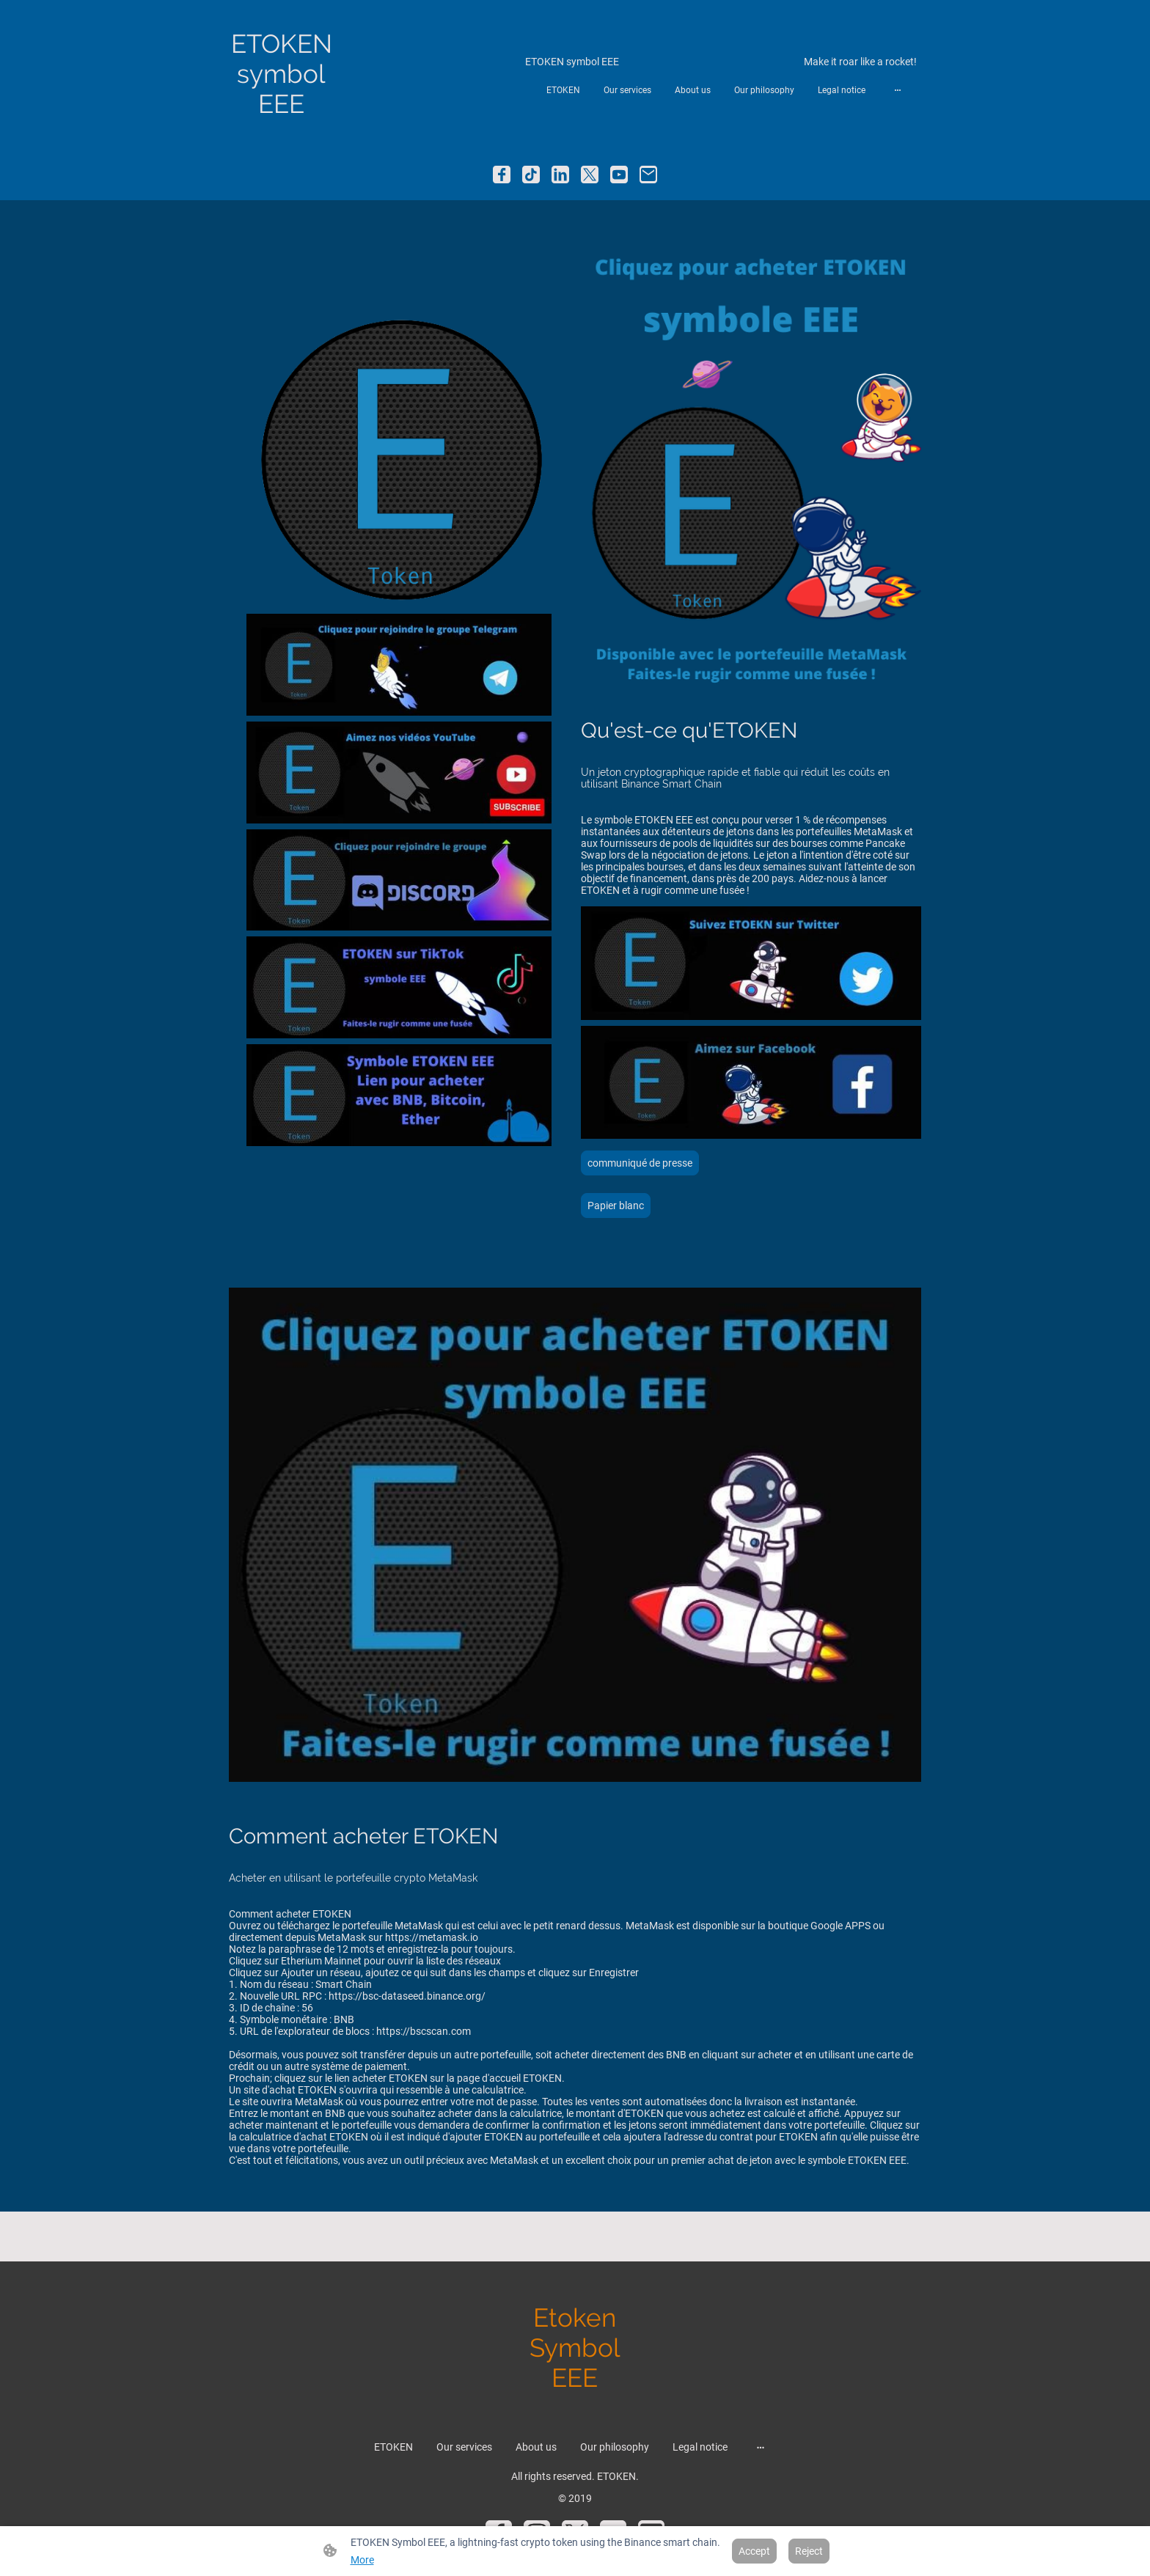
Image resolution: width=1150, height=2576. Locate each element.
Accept (754, 2551)
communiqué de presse (639, 1163)
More (362, 2560)
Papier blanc (615, 1205)
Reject (809, 2551)
